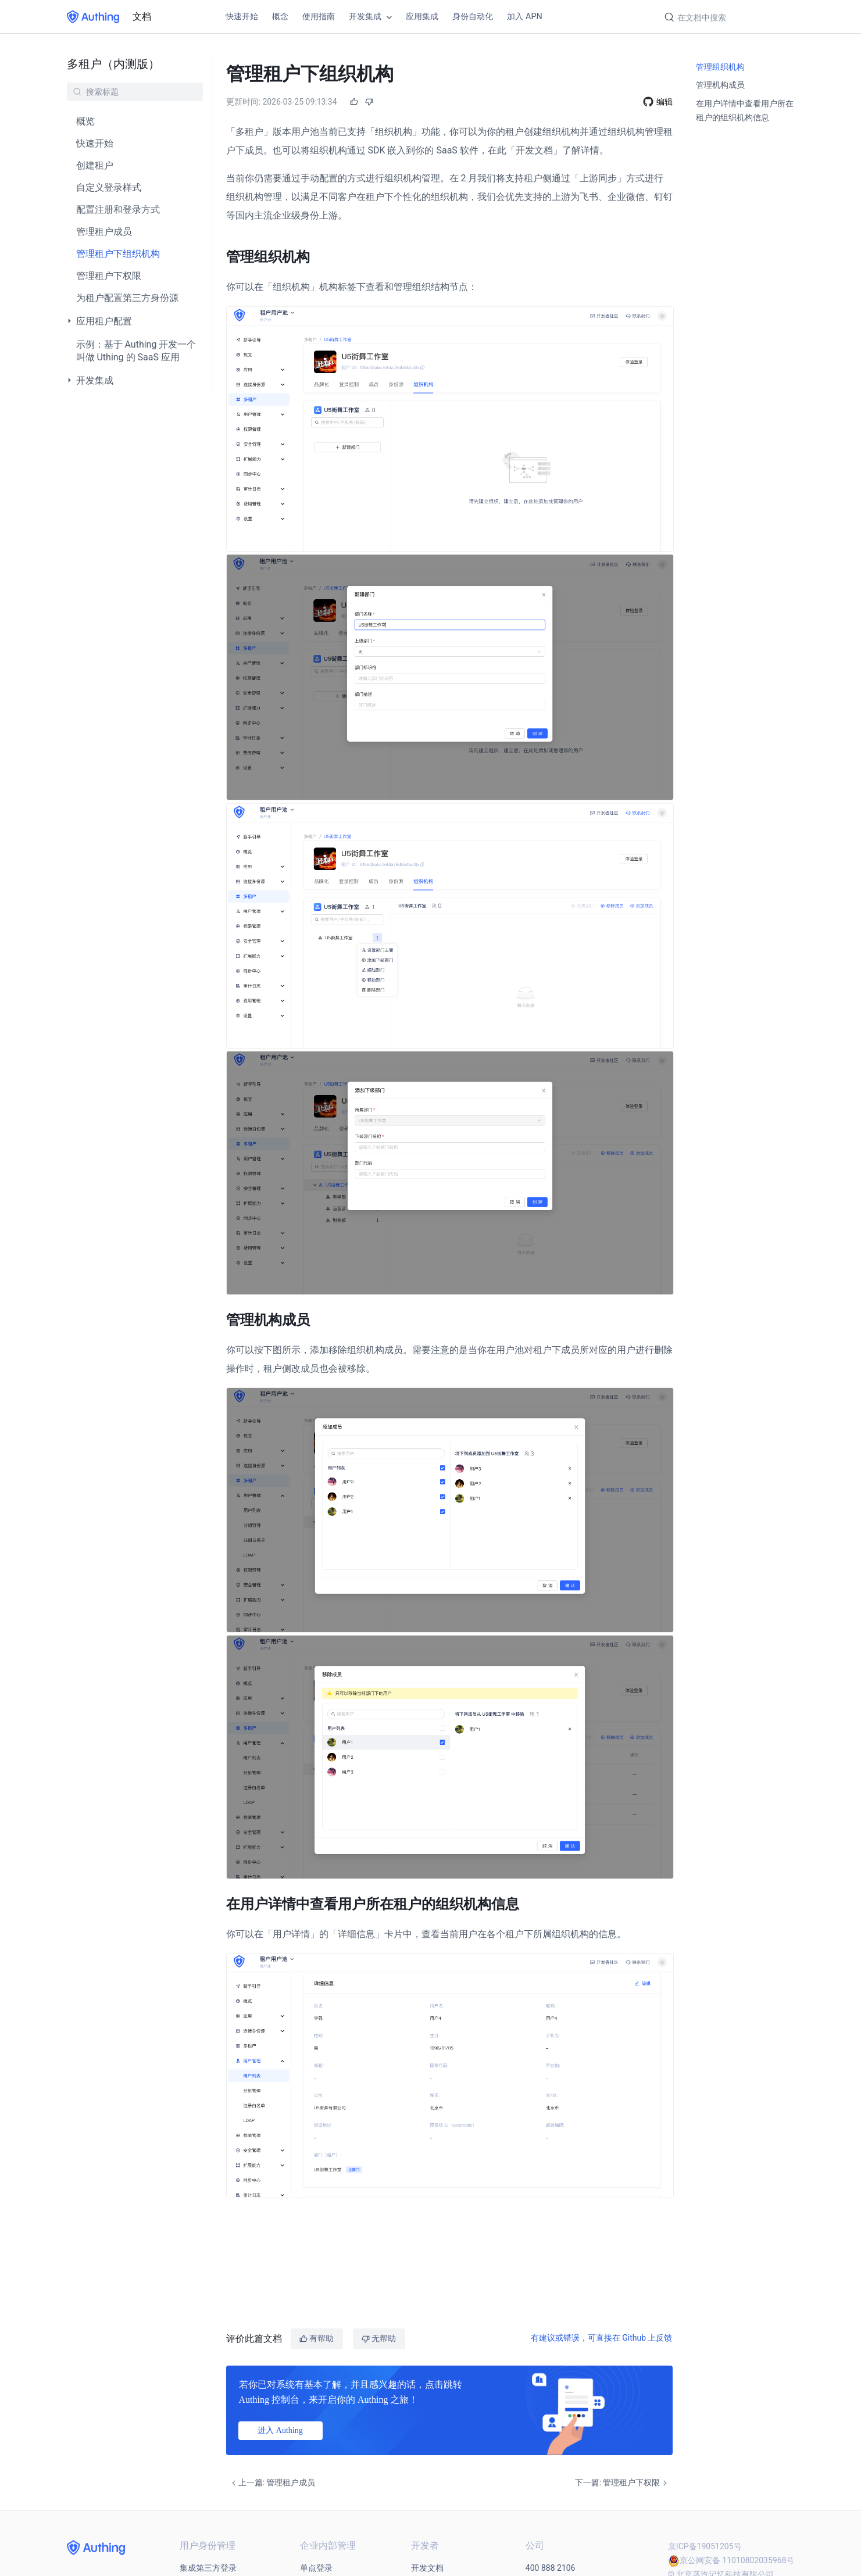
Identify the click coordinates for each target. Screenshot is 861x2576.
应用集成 (422, 17)
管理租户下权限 (108, 275)
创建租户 (94, 165)
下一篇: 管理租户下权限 (622, 2482)
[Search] (726, 18)
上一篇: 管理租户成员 (272, 2482)
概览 (85, 121)
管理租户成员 (104, 231)
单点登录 (316, 2567)
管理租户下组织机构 (118, 253)
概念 (280, 17)
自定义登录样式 (108, 187)
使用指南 (318, 17)
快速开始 (242, 17)
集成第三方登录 (208, 2567)
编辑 (664, 101)
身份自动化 (472, 17)
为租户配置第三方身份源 (127, 297)
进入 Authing (280, 2429)
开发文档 (427, 2567)
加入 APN (524, 17)
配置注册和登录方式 (118, 209)
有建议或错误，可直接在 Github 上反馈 (602, 2337)
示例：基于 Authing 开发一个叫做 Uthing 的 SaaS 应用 (136, 351)
